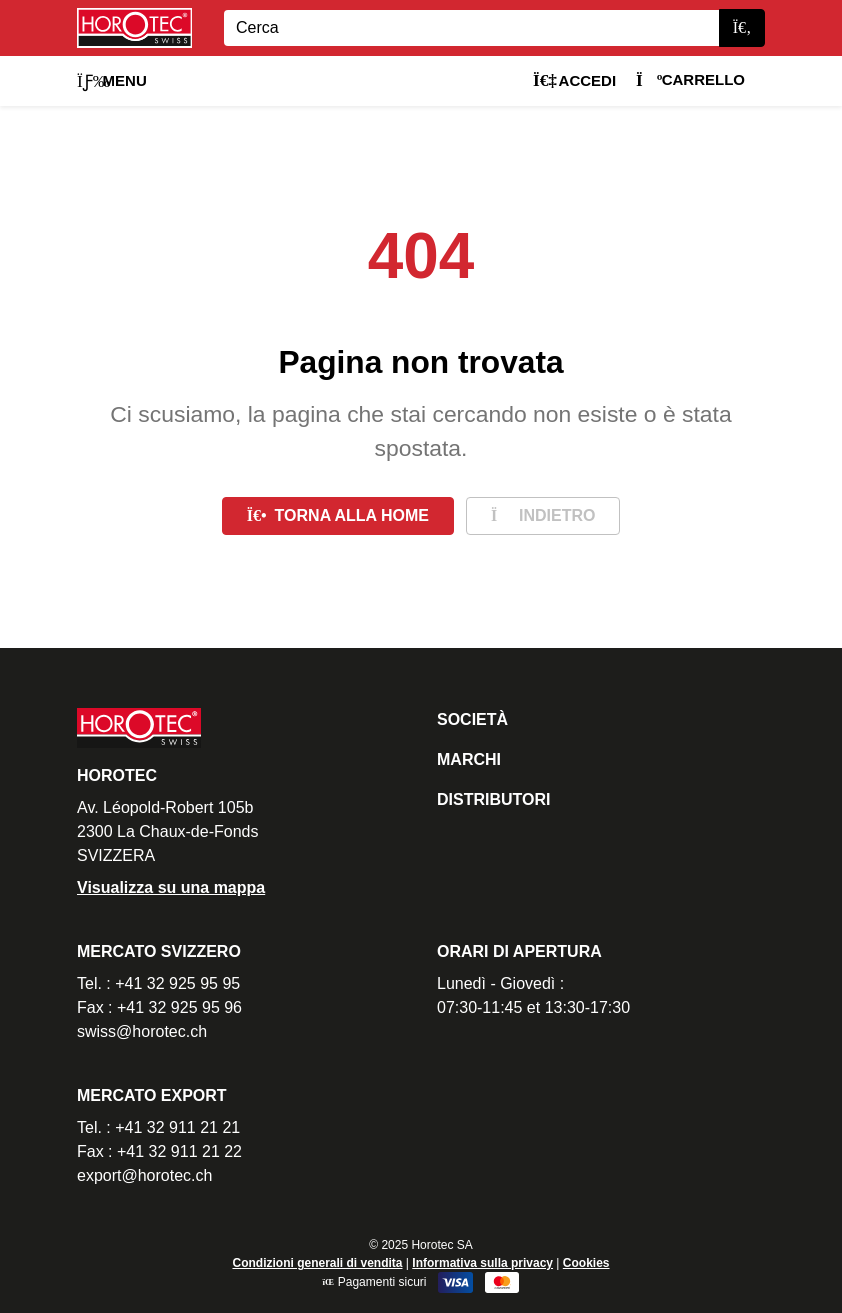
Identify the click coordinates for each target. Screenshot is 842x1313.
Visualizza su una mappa (171, 887)
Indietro (543, 515)
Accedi (574, 80)
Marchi (469, 759)
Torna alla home (338, 515)
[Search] (471, 28)
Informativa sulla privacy (482, 1263)
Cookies (586, 1263)
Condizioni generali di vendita (317, 1263)
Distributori (493, 799)
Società (472, 719)
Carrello (690, 79)
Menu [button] (112, 81)
